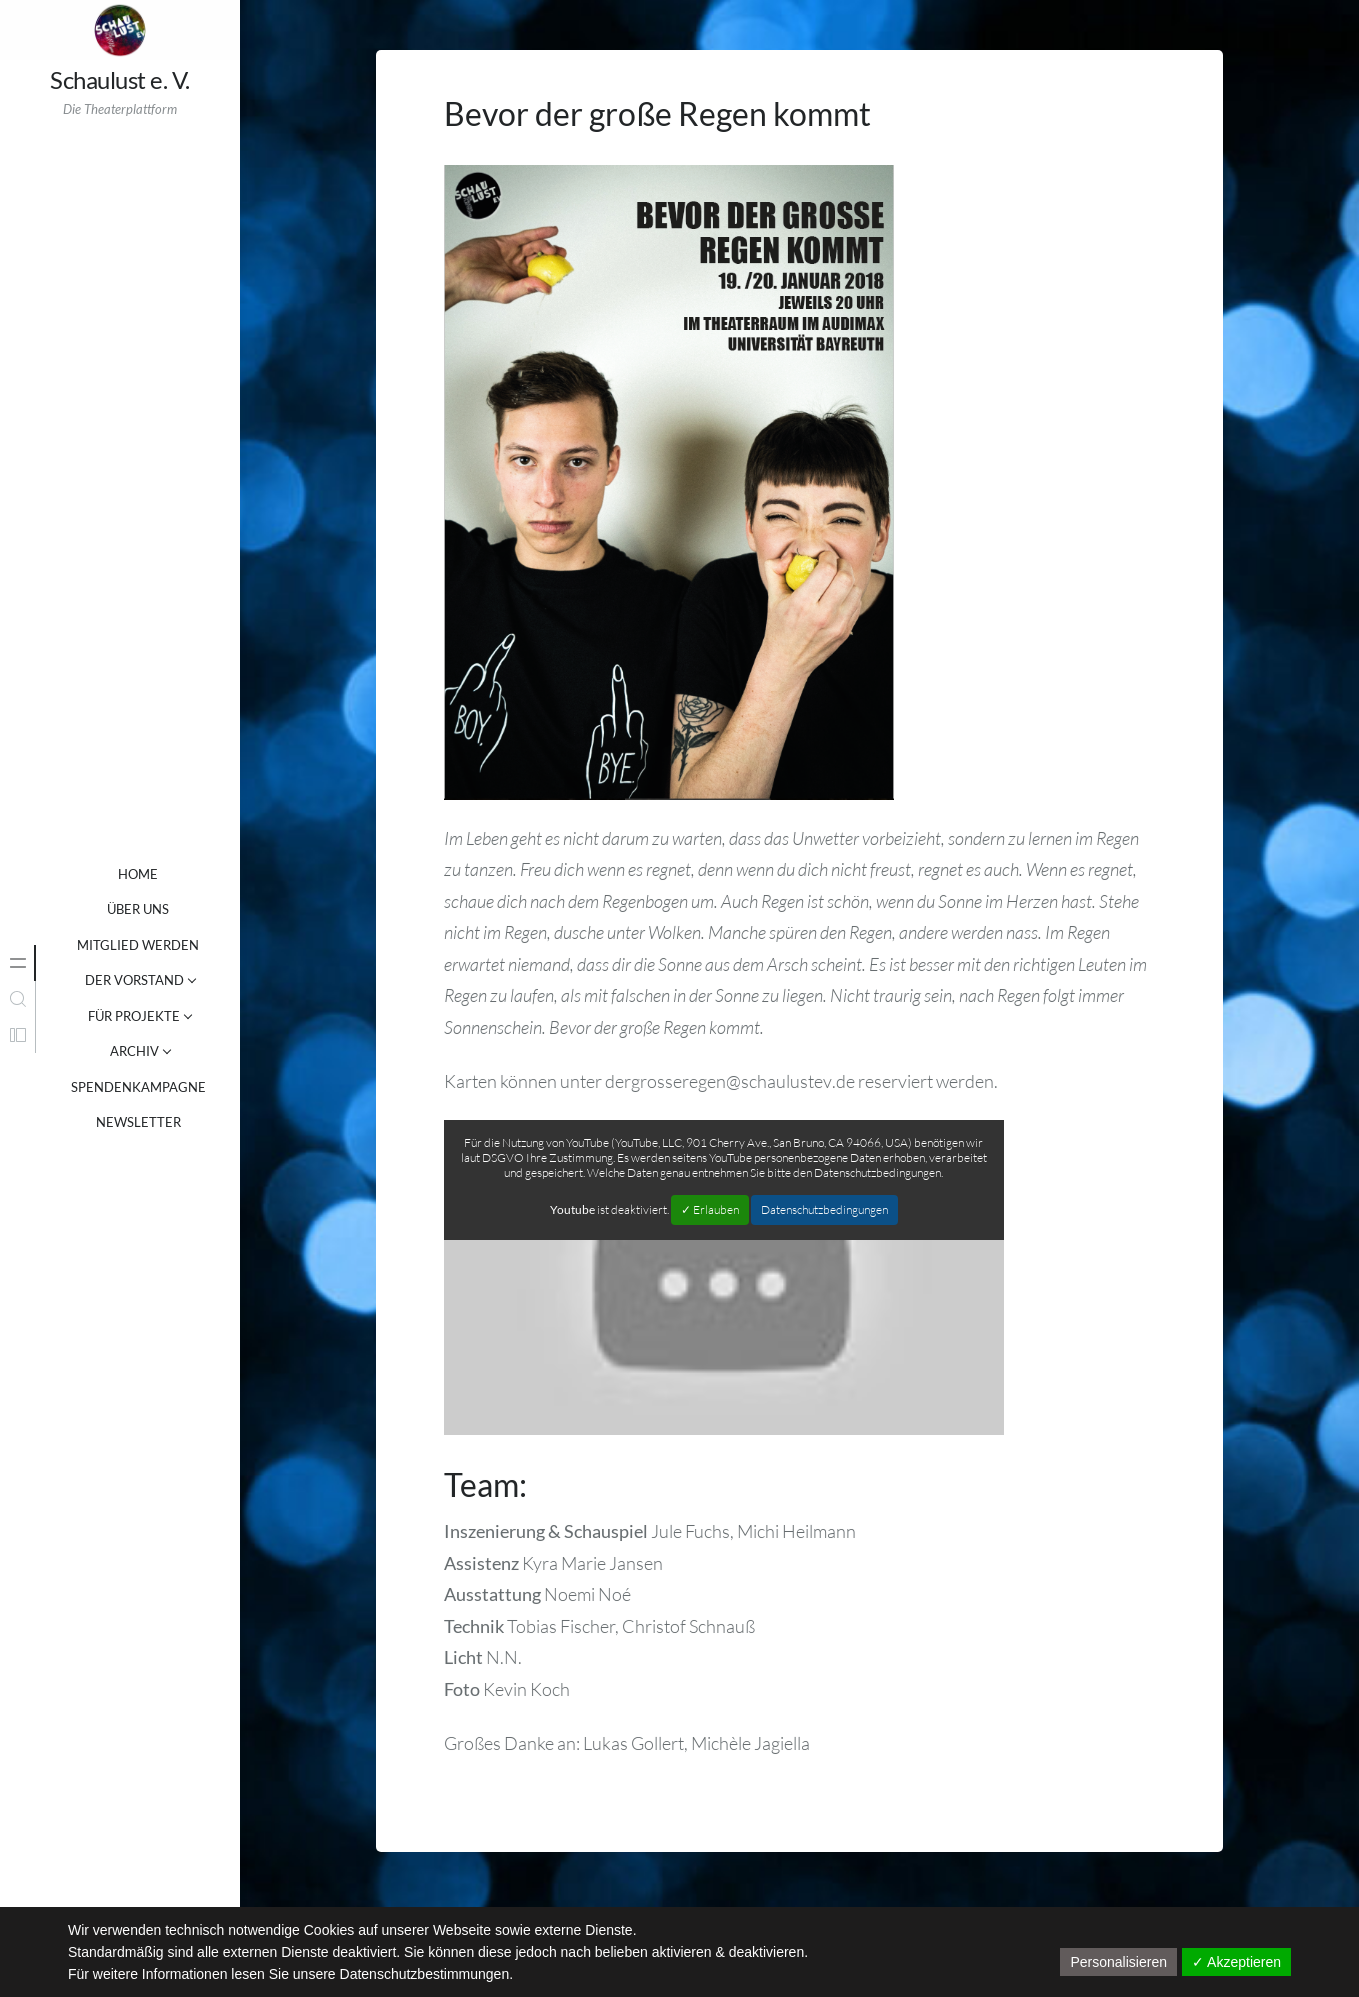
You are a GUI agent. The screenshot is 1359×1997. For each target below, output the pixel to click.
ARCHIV (134, 1051)
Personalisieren (1118, 1962)
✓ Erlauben (710, 1209)
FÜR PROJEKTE (134, 1016)
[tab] (18, 963)
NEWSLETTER (138, 1122)
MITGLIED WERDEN (138, 945)
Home (138, 874)
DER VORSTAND (134, 980)
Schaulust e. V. (120, 79)
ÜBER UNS (138, 909)
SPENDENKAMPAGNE (138, 1087)
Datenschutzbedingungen (824, 1209)
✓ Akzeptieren (1236, 1962)
